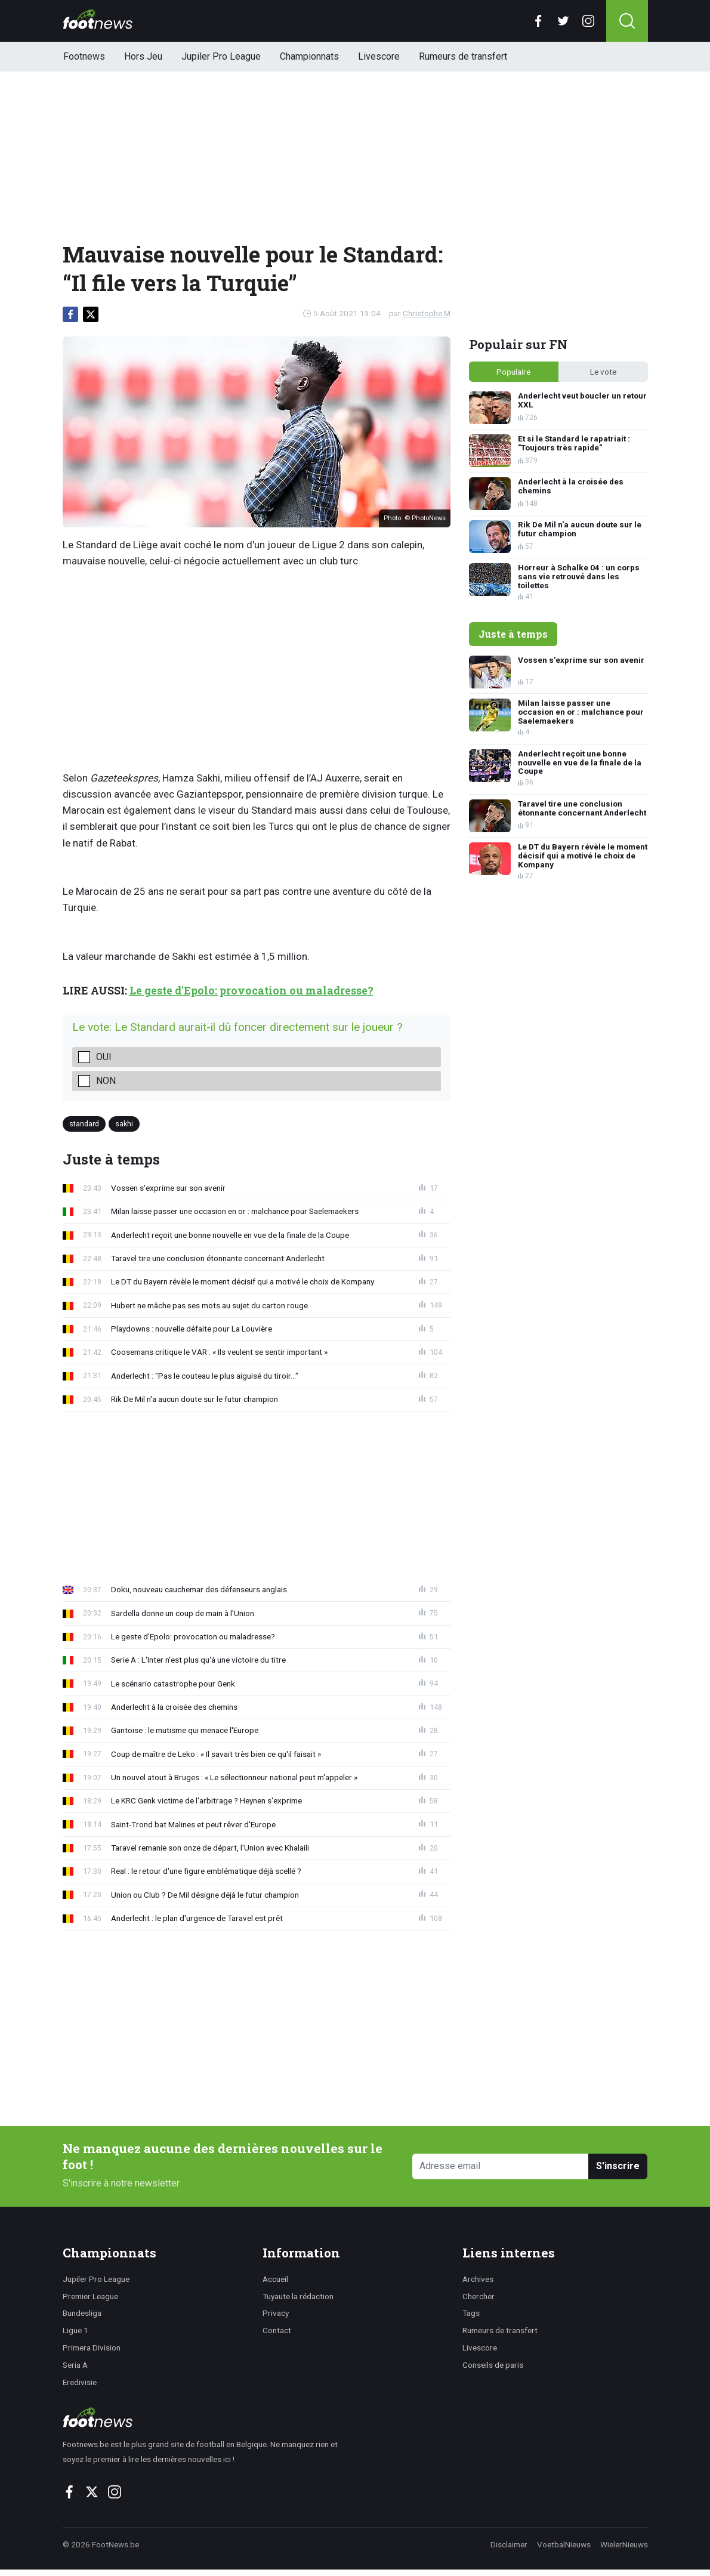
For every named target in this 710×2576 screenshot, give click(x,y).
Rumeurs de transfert (463, 56)
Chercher (478, 2296)
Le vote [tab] (603, 371)
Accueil (275, 2279)
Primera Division (92, 2347)
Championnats (309, 56)
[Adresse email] (500, 2166)
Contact (277, 2330)
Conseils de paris (492, 2365)
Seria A (75, 2365)
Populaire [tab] (513, 371)
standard (84, 1123)
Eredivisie (80, 2382)
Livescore (379, 56)
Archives (477, 2279)
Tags (471, 2313)
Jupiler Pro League (221, 56)
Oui (104, 1056)
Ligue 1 (75, 2330)
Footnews (84, 56)
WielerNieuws (624, 2544)
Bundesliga (82, 2313)
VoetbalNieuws (564, 2544)
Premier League (90, 2296)
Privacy (276, 2313)
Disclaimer (508, 2544)
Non (106, 1080)
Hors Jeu (143, 56)
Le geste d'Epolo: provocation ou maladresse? (251, 990)
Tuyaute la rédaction (298, 2296)
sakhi (124, 1123)
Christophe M (426, 313)
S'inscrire (618, 2166)
